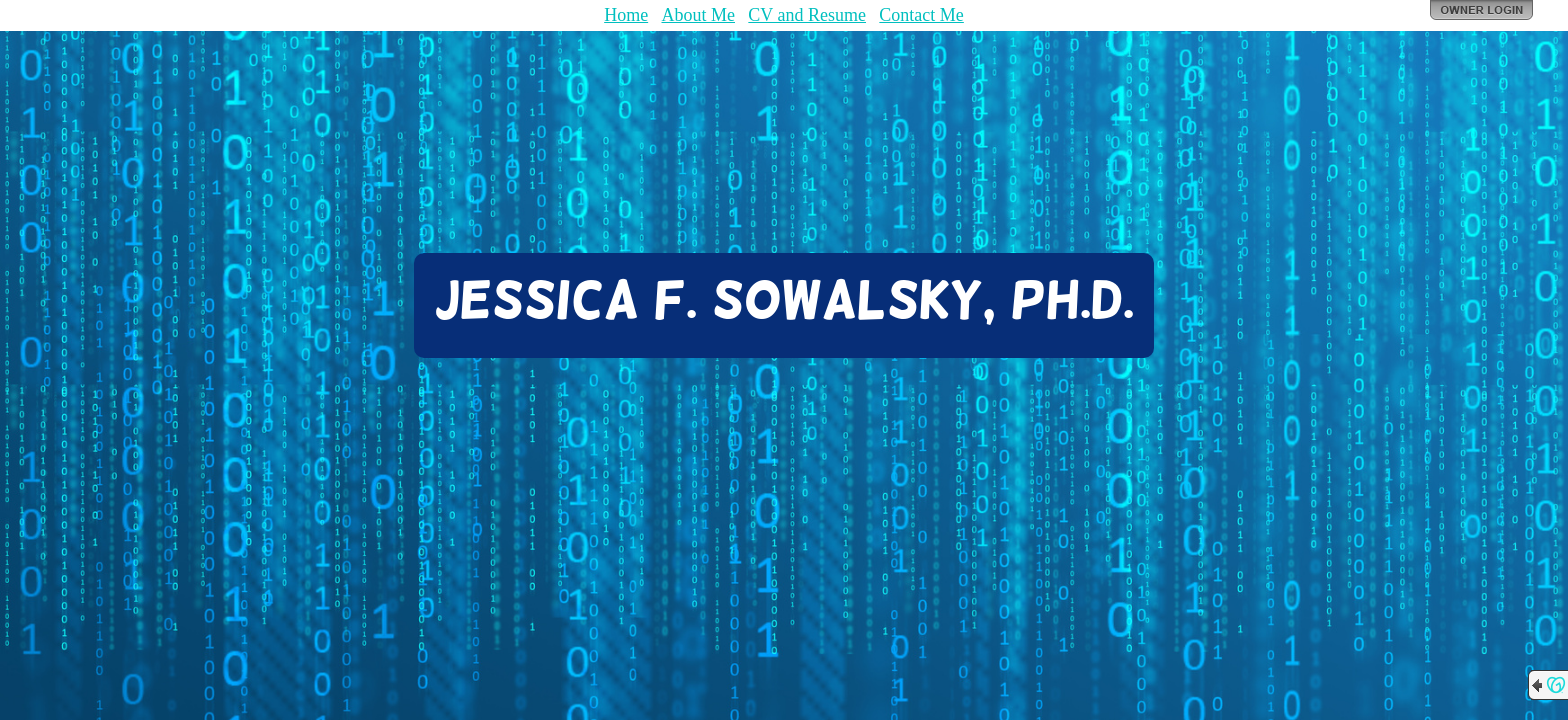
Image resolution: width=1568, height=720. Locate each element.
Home (626, 15)
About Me (699, 15)
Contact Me (921, 15)
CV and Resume (807, 15)
